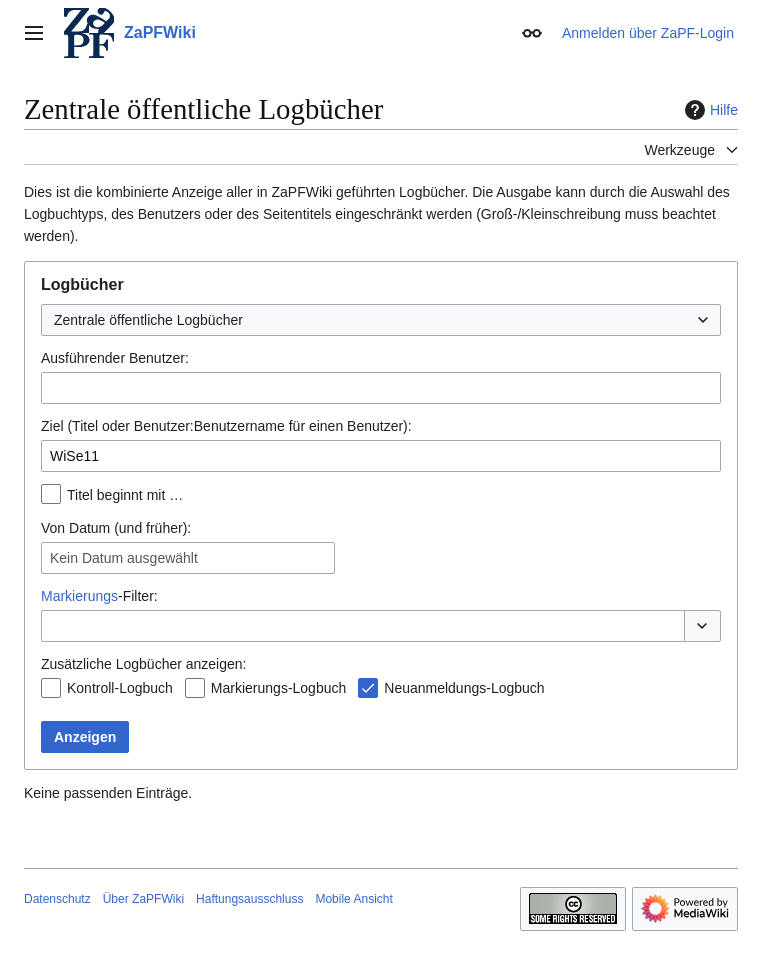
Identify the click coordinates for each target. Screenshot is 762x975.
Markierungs (79, 596)
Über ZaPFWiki (143, 899)
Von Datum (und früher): (116, 528)
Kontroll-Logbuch (120, 688)
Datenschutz (57, 899)
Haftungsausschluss (249, 899)
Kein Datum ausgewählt (124, 558)
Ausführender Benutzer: (115, 358)
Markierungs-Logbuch (278, 688)
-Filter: (99, 596)
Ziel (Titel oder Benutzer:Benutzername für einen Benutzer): (226, 426)
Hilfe (709, 110)
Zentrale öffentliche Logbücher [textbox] (148, 320)
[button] (702, 626)
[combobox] (381, 320)
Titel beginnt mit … (125, 495)
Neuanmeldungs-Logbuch (464, 688)
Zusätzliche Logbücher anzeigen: (143, 664)
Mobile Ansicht (353, 899)
